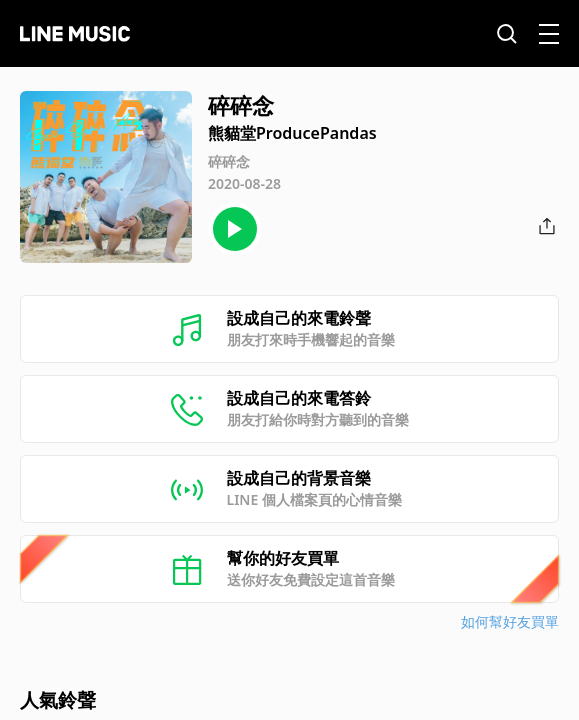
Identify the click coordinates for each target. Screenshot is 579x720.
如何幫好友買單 (510, 621)
